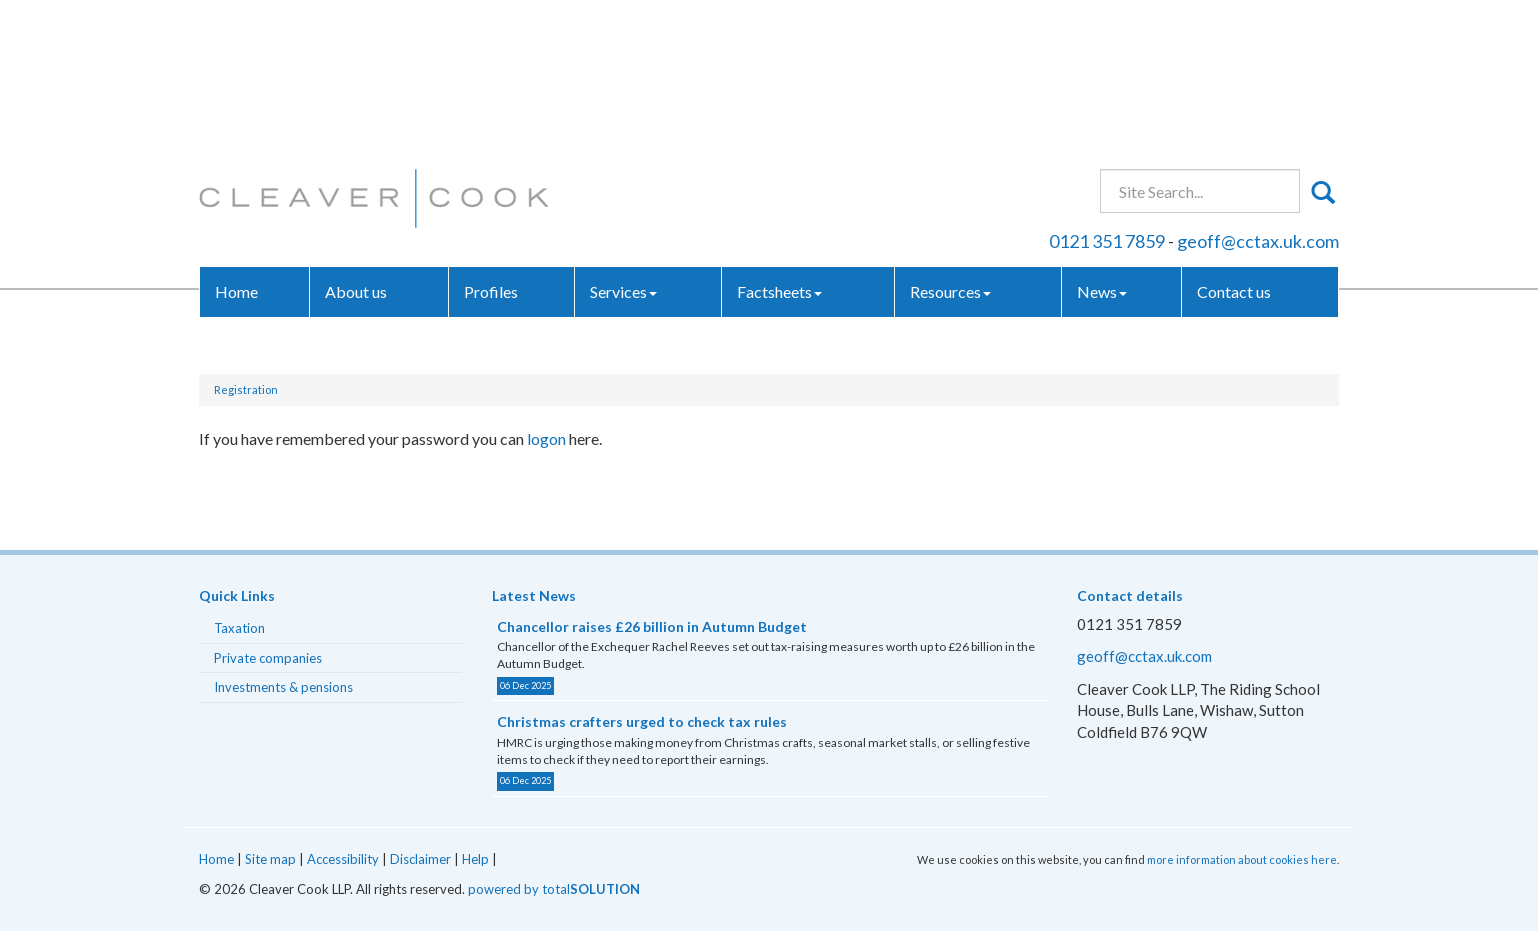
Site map (270, 859)
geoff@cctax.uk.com (1258, 94)
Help (475, 859)
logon (546, 438)
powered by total (554, 889)
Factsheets (779, 144)
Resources (950, 144)
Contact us (1234, 144)
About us (356, 144)
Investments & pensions (283, 687)
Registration (246, 389)
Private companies (268, 658)
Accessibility (343, 859)
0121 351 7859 (1107, 94)
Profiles (491, 144)
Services (623, 144)
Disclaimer (420, 859)
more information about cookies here (1242, 859)
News (1102, 144)
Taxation (239, 628)
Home (236, 144)
